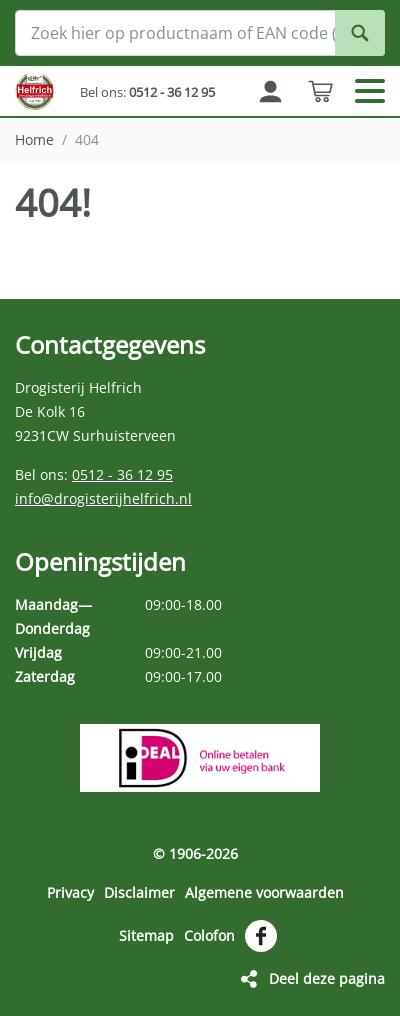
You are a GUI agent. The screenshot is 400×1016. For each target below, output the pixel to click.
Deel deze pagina (327, 978)
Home (34, 139)
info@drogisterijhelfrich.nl (103, 498)
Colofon (209, 935)
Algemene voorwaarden (264, 892)
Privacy (70, 892)
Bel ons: (147, 92)
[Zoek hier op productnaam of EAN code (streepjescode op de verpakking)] (200, 33)
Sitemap (146, 935)
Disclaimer (139, 892)
